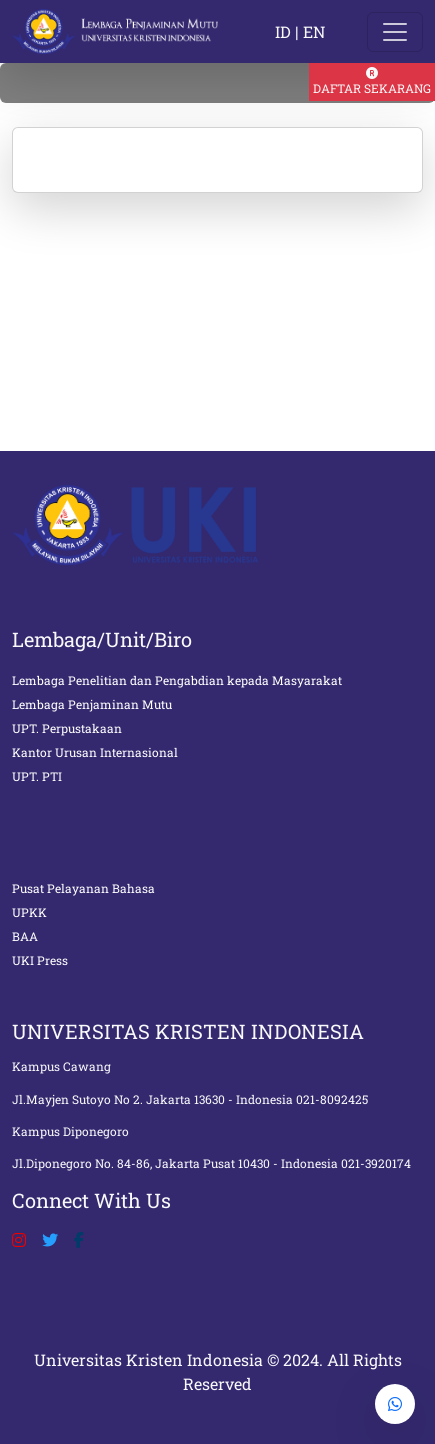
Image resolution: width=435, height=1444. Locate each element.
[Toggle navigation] (395, 32)
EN (314, 31)
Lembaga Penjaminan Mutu (92, 704)
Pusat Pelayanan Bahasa (83, 888)
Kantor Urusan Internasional (95, 752)
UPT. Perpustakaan (67, 728)
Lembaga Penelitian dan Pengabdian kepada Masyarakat (177, 680)
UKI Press (40, 960)
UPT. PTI (37, 776)
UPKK (29, 912)
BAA (25, 936)
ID (283, 31)
